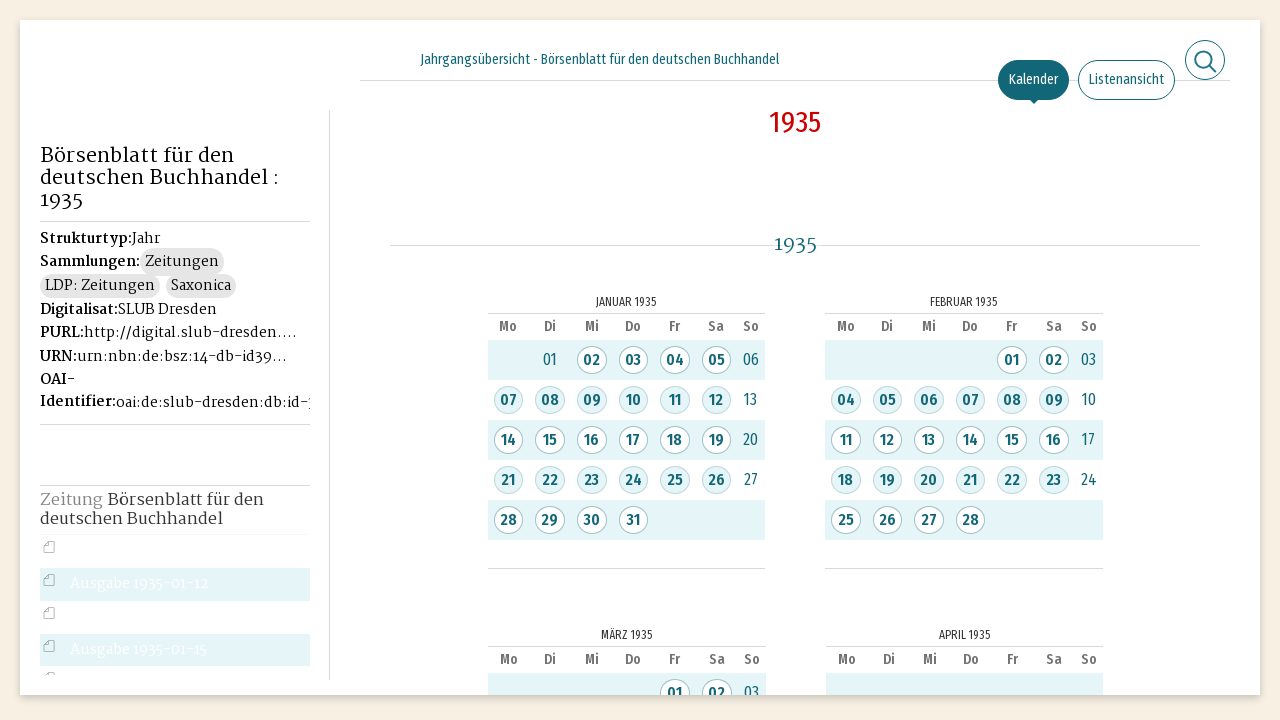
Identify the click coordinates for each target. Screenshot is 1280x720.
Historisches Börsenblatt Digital (131, 96)
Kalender (1033, 79)
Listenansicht (1126, 79)
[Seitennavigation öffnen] (315, 57)
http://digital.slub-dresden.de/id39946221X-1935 (191, 333)
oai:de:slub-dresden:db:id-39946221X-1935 (223, 403)
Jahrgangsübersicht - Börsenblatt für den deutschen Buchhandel (599, 59)
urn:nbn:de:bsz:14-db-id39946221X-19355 (184, 357)
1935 (795, 122)
